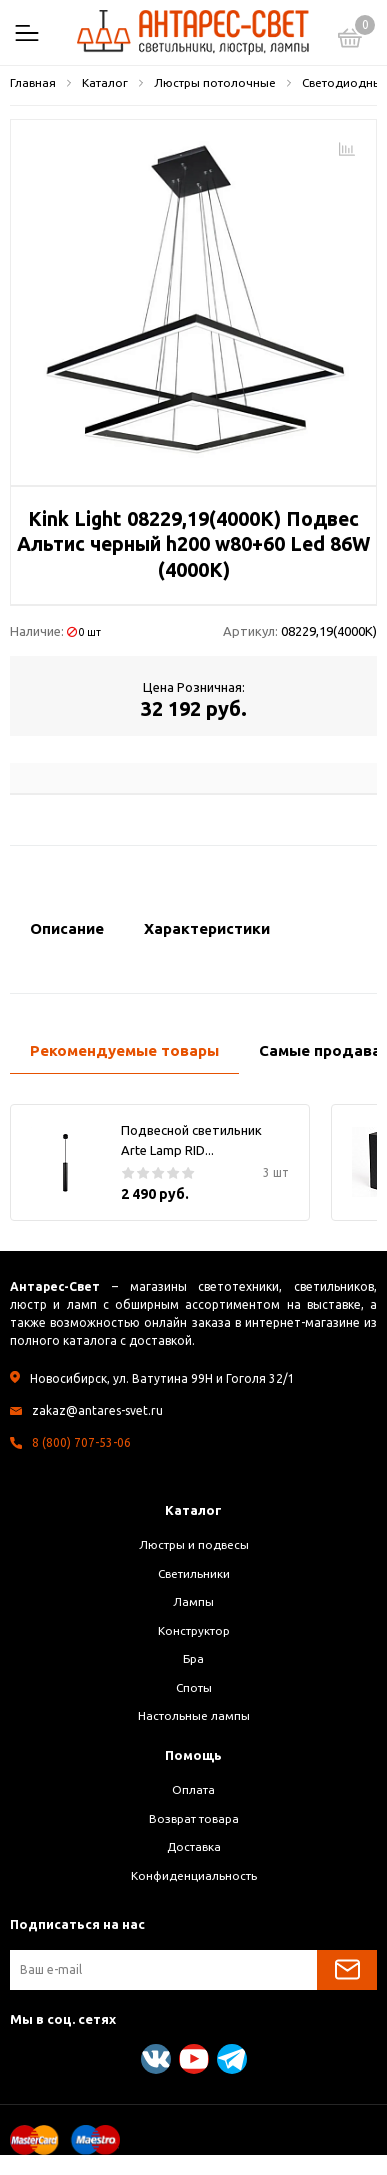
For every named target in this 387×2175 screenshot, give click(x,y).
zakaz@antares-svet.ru (97, 1410)
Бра (193, 1658)
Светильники (194, 1573)
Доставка (194, 1846)
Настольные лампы (194, 1715)
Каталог (193, 1510)
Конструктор (194, 1630)
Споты (194, 1687)
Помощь (193, 1755)
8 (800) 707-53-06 (81, 1442)
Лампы (193, 1601)
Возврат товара (194, 1818)
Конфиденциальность (194, 1875)
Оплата (193, 1789)
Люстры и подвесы (194, 1544)
